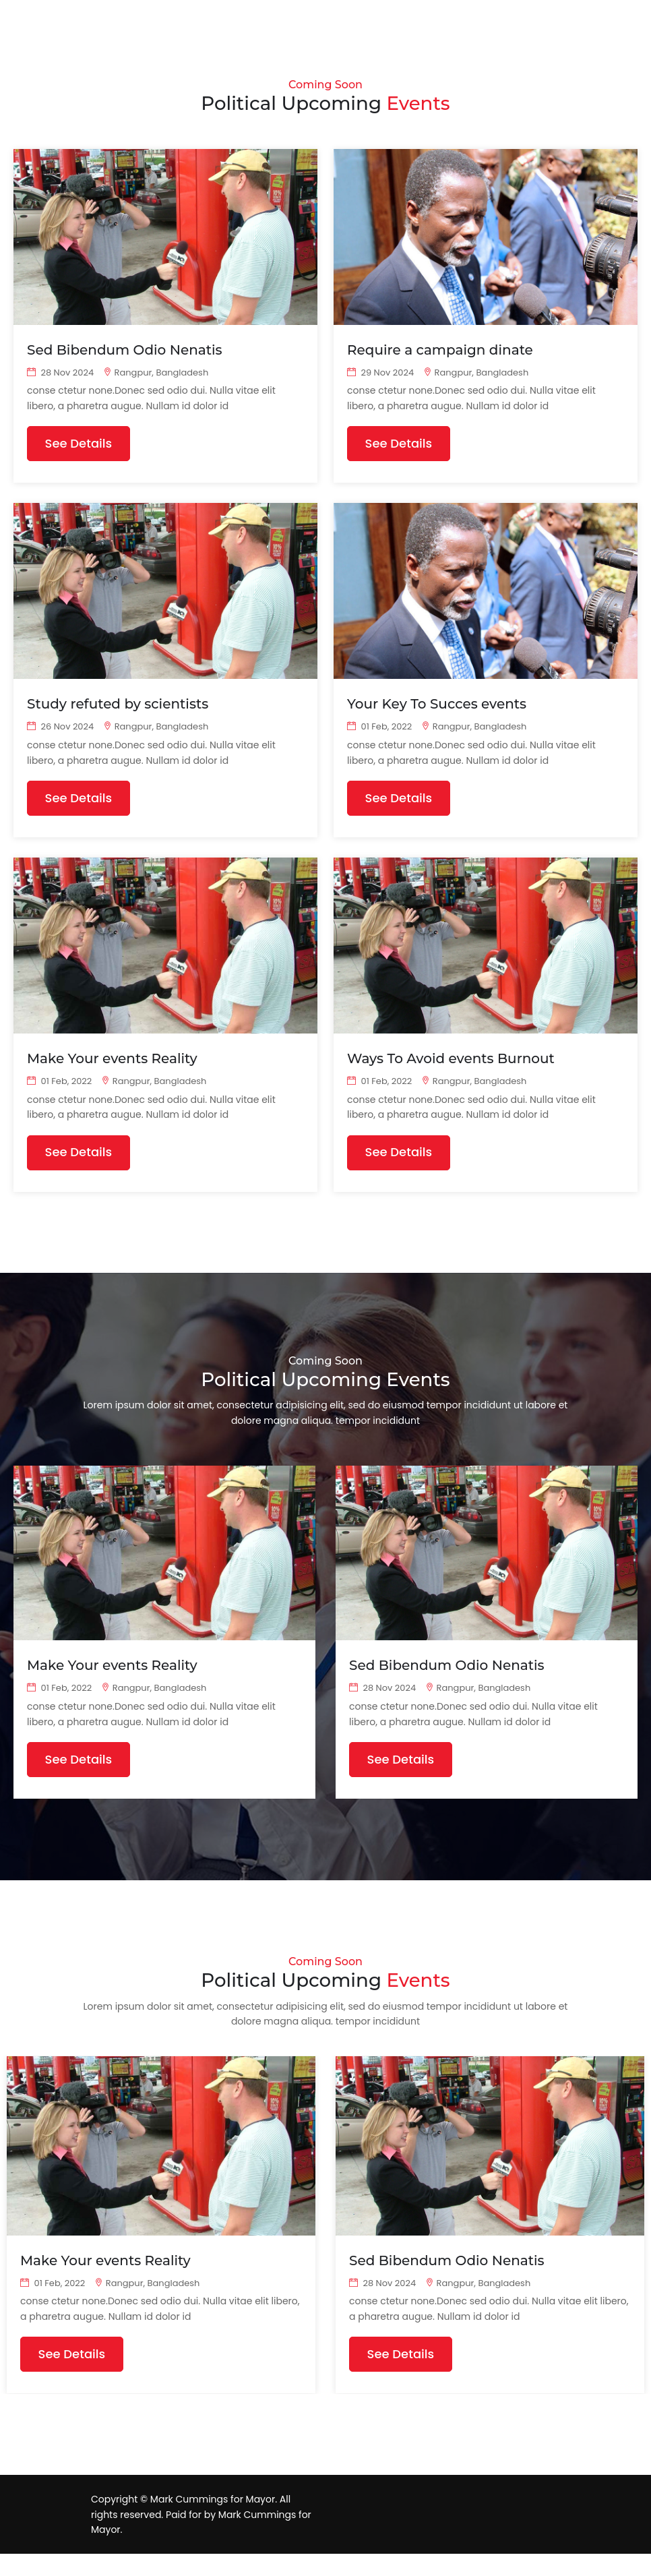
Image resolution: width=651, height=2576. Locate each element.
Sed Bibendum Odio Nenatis (124, 351)
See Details (81, 446)
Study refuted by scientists (117, 709)
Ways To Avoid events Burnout (451, 1066)
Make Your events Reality (112, 1066)
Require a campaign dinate (440, 351)
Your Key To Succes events (436, 709)
